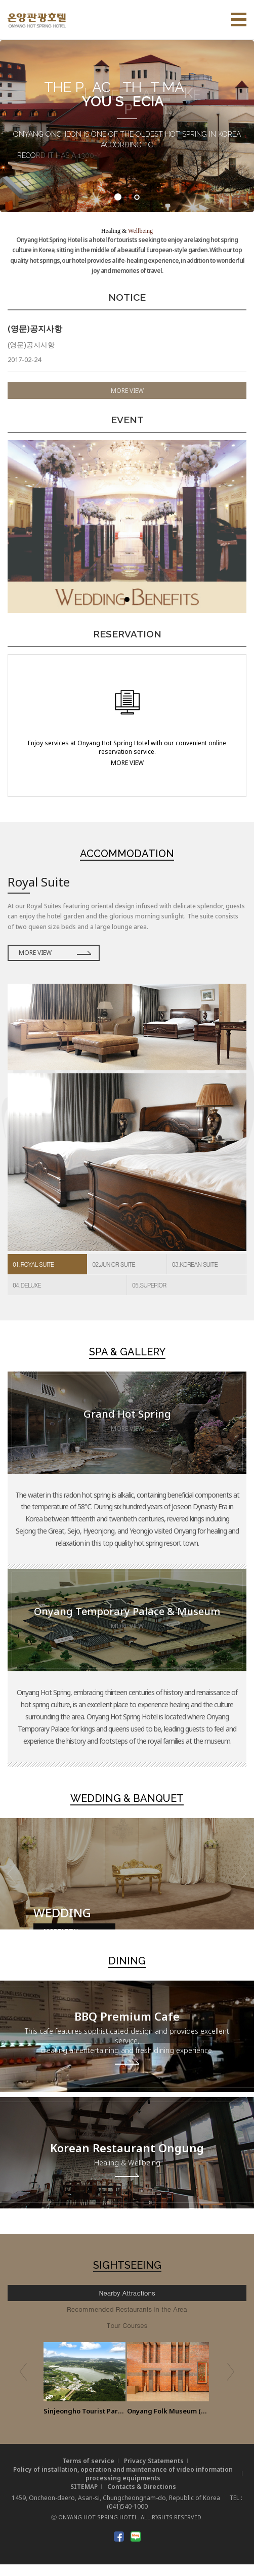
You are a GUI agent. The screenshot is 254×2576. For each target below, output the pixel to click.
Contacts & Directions (141, 2498)
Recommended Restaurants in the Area (127, 2320)
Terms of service (88, 2472)
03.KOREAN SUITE (195, 1275)
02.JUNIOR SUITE (113, 1275)
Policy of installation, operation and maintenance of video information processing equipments (123, 2485)
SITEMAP (84, 2498)
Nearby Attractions (127, 2304)
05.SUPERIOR (149, 1296)
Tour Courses (127, 2337)
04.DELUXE (27, 1296)
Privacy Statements (154, 2472)
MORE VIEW (127, 402)
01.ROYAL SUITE (33, 1275)
